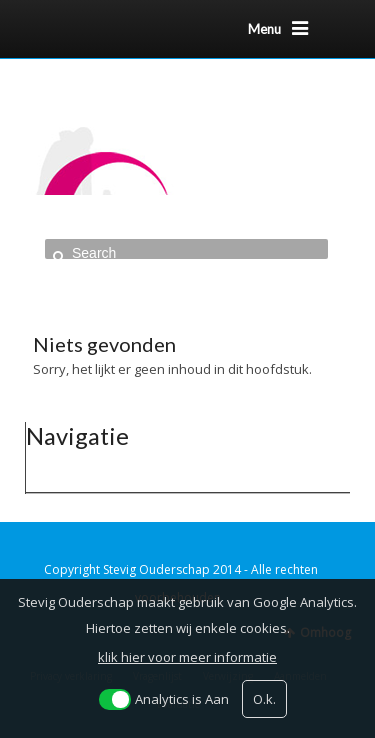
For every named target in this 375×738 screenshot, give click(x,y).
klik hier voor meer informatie (187, 657)
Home (70, 275)
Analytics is (182, 699)
